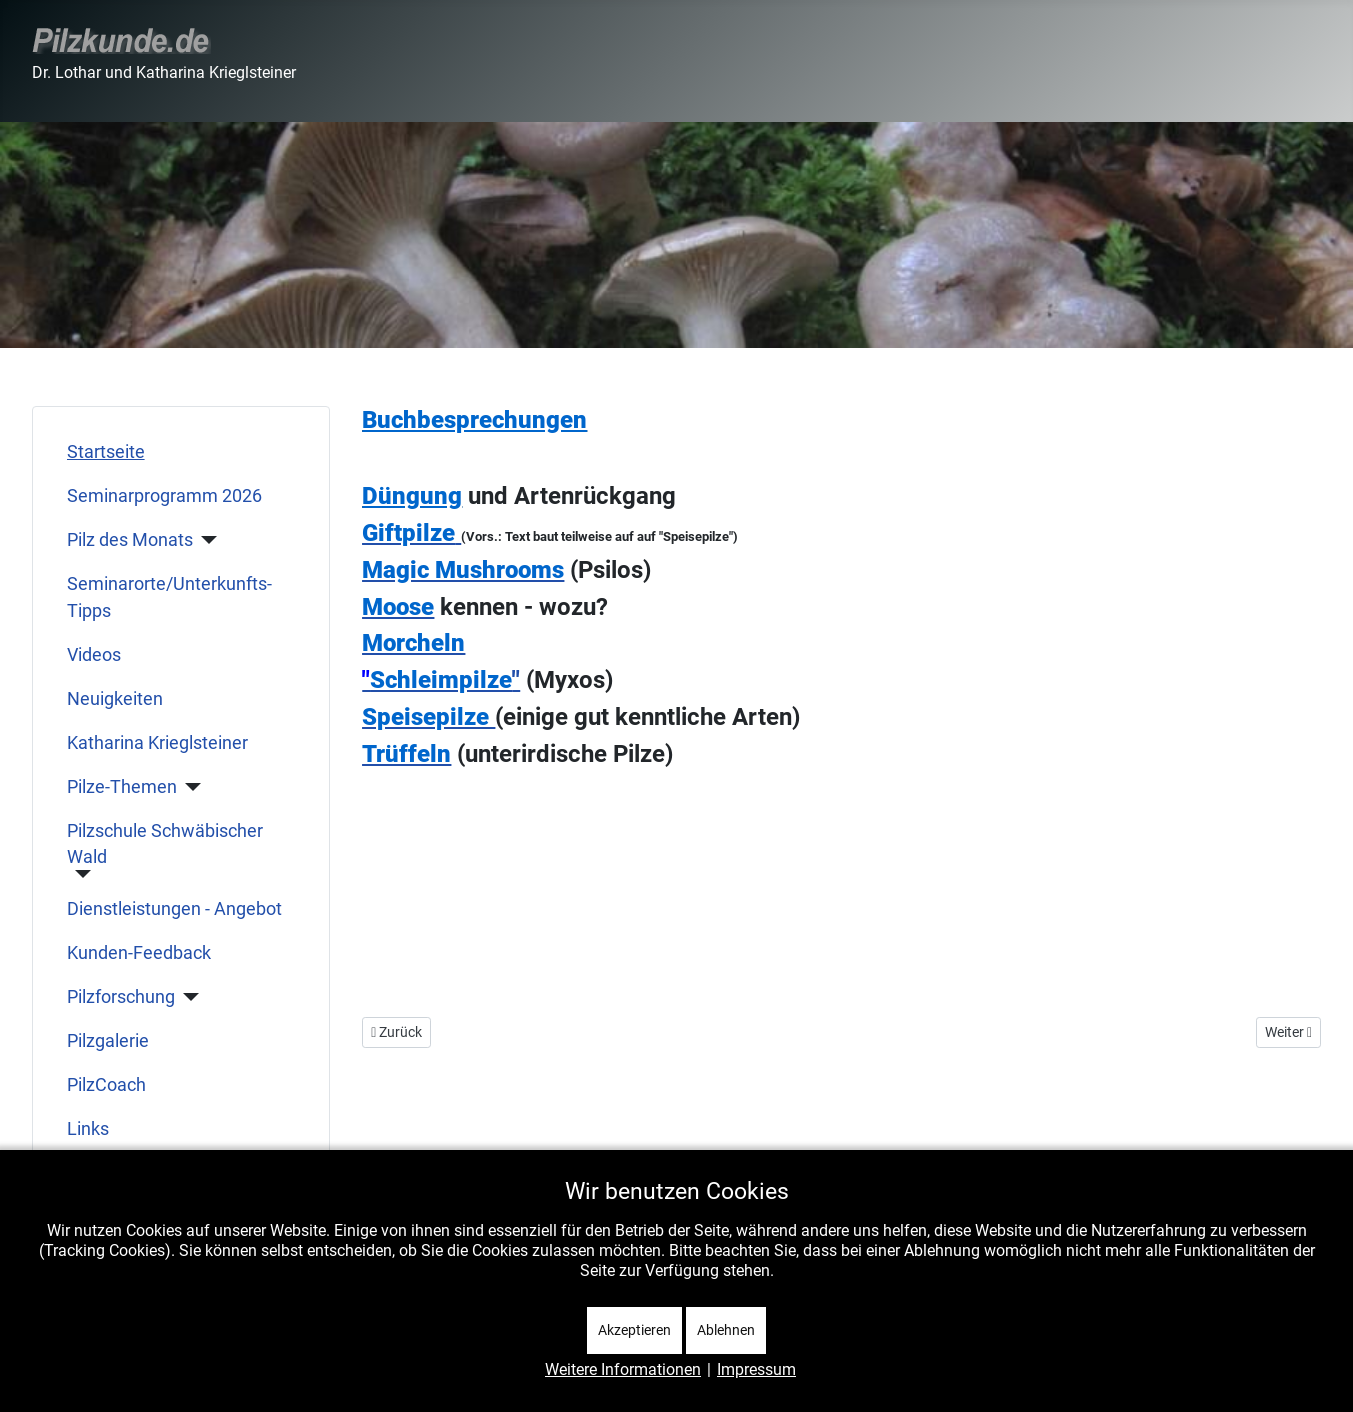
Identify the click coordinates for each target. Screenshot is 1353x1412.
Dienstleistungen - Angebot (174, 909)
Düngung (412, 496)
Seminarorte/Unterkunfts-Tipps (169, 597)
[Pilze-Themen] (189, 787)
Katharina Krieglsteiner (157, 743)
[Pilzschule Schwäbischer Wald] (79, 874)
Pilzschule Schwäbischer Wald (165, 844)
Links (88, 1129)
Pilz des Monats (130, 540)
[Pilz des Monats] (205, 540)
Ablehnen (726, 1330)
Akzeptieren (634, 1330)
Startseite (106, 452)
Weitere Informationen (623, 1369)
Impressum (756, 1369)
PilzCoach (106, 1085)
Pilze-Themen (122, 787)
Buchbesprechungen (474, 420)
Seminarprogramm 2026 (164, 496)
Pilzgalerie (108, 1041)
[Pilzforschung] (187, 997)
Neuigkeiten (115, 699)
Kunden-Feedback (139, 953)
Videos (94, 655)
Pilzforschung (121, 997)
